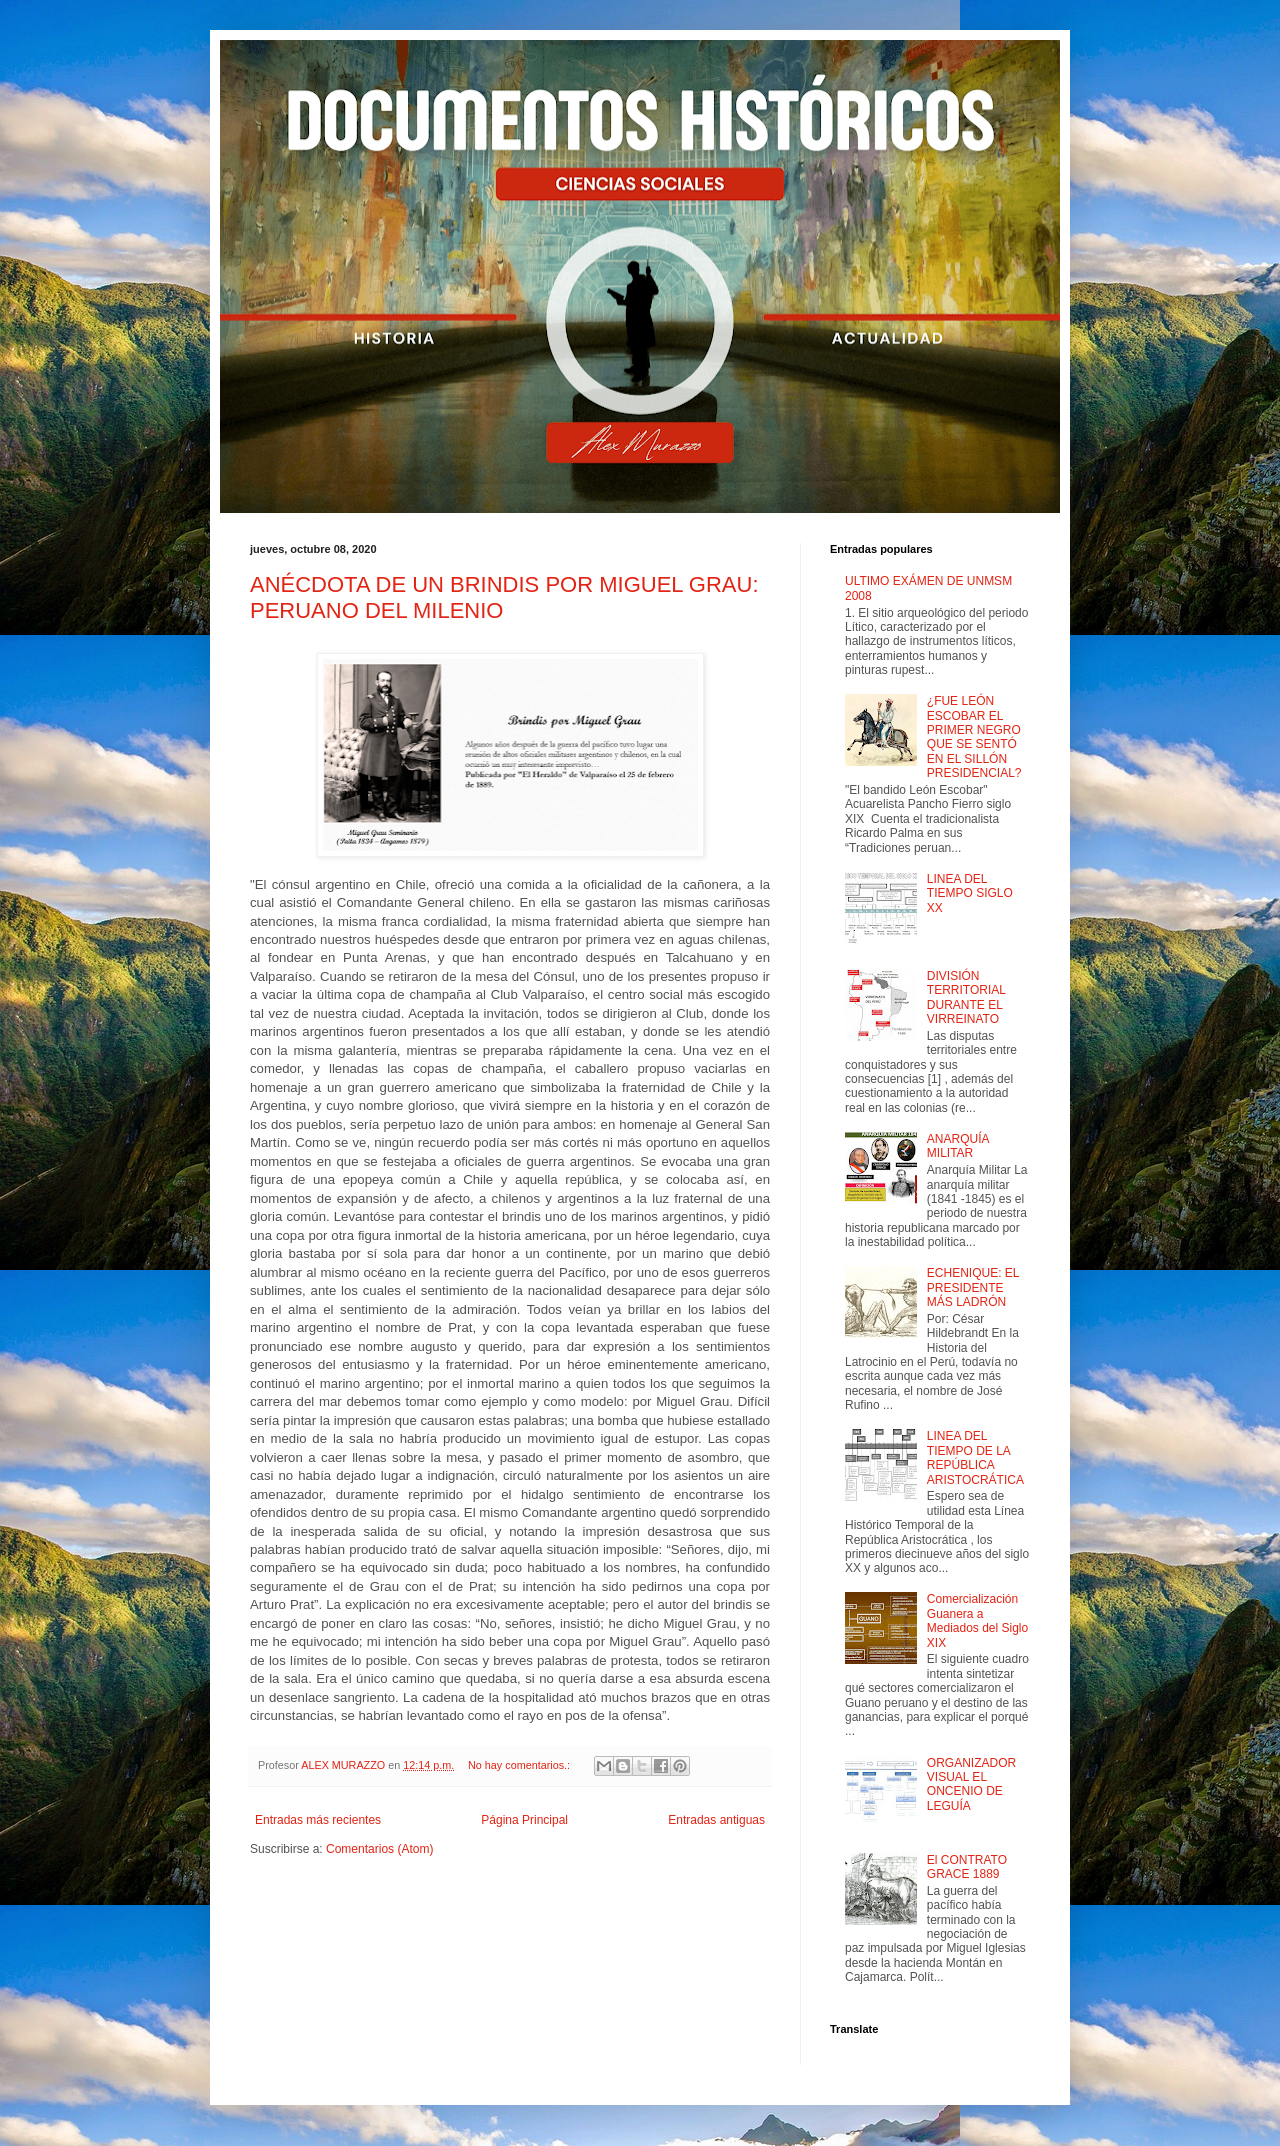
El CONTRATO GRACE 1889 (967, 1867)
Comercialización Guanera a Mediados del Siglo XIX (977, 1620)
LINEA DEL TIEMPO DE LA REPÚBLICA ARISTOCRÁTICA (975, 1457)
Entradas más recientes (318, 1820)
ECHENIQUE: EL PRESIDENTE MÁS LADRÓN (973, 1287)
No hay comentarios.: (520, 1765)
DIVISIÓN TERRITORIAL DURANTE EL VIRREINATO (966, 997)
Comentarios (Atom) (379, 1849)
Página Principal (524, 1820)
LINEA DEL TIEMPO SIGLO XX (970, 893)
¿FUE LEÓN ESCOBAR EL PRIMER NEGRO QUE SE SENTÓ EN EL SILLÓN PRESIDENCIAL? (974, 737)
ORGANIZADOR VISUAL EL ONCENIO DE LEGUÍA (971, 1784)
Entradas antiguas (716, 1820)
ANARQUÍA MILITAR (958, 1146)
